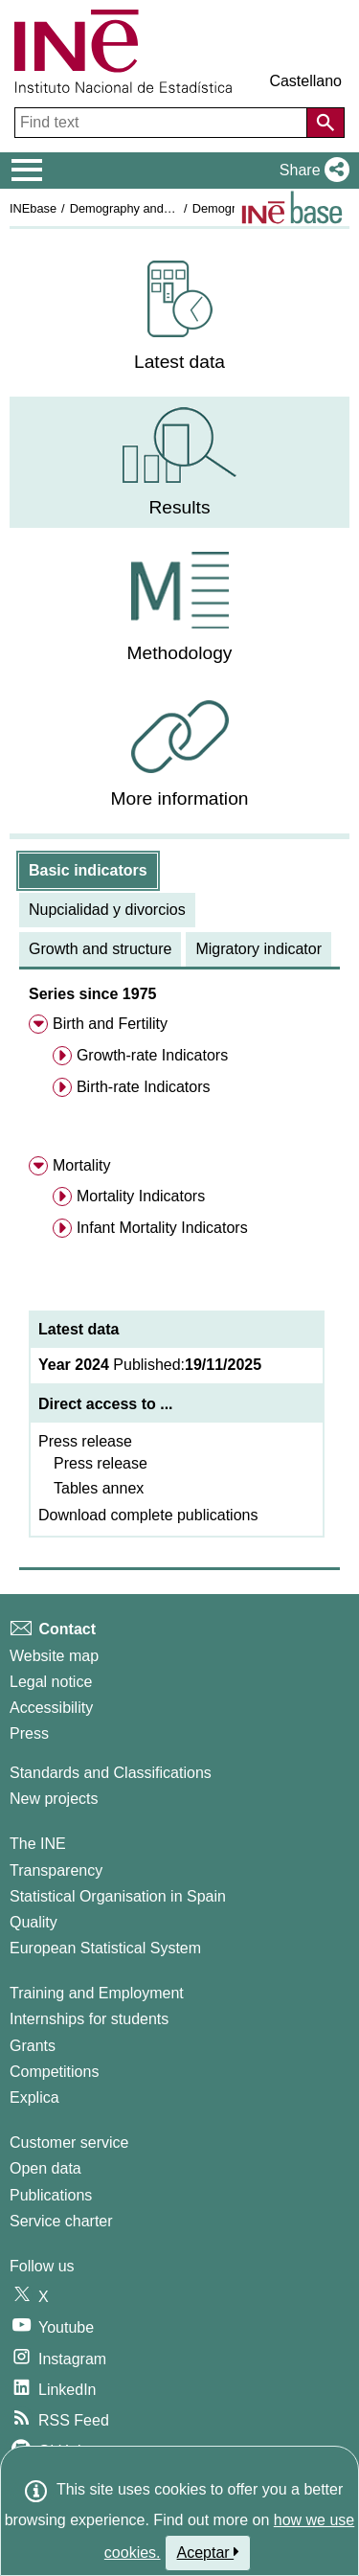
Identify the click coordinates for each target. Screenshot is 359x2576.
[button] (310, 170)
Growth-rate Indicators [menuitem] (152, 1055)
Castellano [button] (305, 81)
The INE (38, 1843)
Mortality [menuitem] (81, 1165)
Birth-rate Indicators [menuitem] (144, 1087)
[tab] (88, 871)
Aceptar (208, 2552)
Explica (34, 2097)
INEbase (33, 208)
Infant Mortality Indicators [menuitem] (162, 1228)
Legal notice (51, 1682)
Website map (54, 1656)
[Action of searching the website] (325, 122)
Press (29, 1733)
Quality (33, 1922)
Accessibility (51, 1707)
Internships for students (89, 2019)
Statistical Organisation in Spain (118, 1896)
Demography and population (147, 208)
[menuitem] (179, 316)
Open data (45, 2168)
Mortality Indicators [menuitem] (141, 1196)
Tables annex (99, 1488)
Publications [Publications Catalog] (51, 2195)
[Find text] (162, 122)
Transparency (56, 1870)
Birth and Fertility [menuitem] (110, 1023)
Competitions (54, 2071)
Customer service (69, 2142)
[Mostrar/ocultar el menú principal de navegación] (27, 170)
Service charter (61, 2221)
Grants (33, 2046)
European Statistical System (105, 1948)
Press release (85, 1441)
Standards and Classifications (111, 1773)
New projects (54, 1798)
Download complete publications (148, 1515)
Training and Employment (97, 1993)
